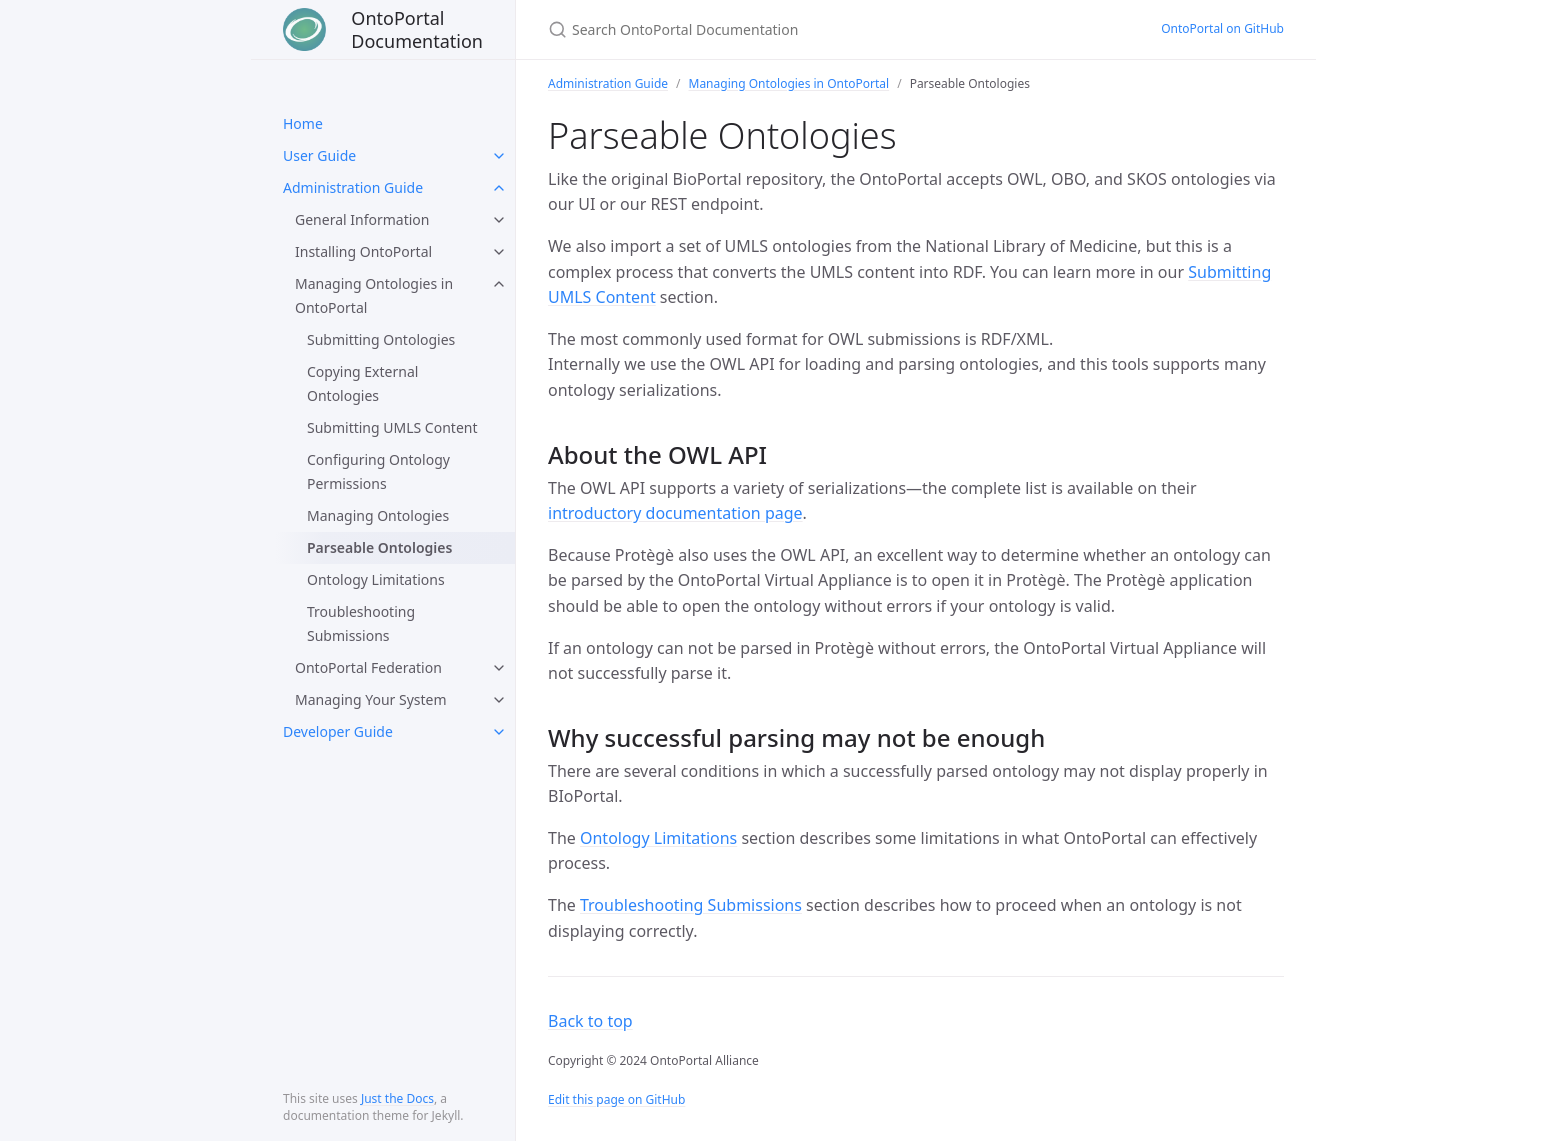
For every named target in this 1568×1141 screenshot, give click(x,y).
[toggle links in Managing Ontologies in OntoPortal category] (499, 284)
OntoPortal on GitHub (1222, 28)
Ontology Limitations (376, 579)
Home (303, 123)
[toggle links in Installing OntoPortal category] (499, 252)
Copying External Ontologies (362, 383)
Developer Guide (338, 731)
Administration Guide (353, 187)
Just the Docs (397, 1098)
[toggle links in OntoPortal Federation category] (499, 668)
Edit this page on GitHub (616, 1099)
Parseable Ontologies (379, 547)
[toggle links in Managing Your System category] (499, 700)
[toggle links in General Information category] (499, 220)
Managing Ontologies (378, 515)
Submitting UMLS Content (392, 427)
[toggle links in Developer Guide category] (499, 732)
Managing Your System (371, 699)
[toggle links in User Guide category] (499, 156)
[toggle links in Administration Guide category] (499, 188)
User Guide (319, 155)
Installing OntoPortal (363, 251)
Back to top (590, 1021)
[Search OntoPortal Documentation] (784, 29)
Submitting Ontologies (381, 339)
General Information (362, 219)
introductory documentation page (675, 513)
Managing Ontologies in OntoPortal (374, 295)
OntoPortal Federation (368, 667)
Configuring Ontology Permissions (378, 471)
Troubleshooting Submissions (361, 623)
